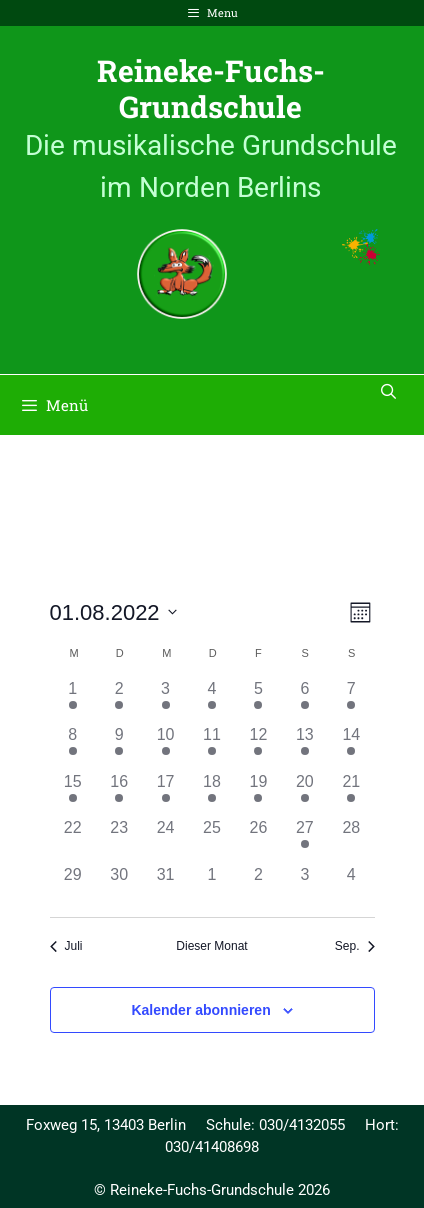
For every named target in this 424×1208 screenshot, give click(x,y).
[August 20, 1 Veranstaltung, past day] (305, 793)
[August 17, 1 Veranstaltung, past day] (165, 793)
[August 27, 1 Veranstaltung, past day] (305, 839)
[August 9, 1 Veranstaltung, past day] (119, 746)
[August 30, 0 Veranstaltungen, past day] (119, 886)
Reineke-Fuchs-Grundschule (211, 88)
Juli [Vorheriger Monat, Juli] (66, 946)
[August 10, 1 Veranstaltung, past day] (165, 746)
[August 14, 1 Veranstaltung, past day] (351, 746)
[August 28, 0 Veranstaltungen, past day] (351, 839)
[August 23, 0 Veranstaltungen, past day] (119, 839)
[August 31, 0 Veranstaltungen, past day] (165, 886)
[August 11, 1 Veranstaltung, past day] (212, 746)
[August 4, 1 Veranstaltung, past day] (212, 700)
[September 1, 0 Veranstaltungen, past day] (212, 886)
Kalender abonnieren (200, 1010)
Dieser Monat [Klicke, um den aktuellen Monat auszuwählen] (211, 946)
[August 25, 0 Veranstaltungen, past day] (212, 839)
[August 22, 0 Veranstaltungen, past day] (73, 839)
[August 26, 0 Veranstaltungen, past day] (258, 839)
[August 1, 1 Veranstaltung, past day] (73, 700)
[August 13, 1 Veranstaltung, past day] (305, 746)
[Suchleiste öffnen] (388, 391)
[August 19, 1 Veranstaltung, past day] (258, 793)
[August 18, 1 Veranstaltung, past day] (212, 793)
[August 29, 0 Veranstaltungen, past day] (73, 886)
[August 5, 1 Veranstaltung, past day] (258, 700)
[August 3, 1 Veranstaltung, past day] (165, 700)
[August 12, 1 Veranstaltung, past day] (258, 746)
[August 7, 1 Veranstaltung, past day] (351, 700)
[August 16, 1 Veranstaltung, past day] (119, 793)
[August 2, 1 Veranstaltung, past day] (119, 700)
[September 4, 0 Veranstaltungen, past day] (351, 886)
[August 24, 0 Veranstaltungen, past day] (165, 839)
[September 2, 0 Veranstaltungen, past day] (258, 886)
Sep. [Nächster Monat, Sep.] (355, 946)
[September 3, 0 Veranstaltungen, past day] (305, 886)
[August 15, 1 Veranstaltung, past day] (73, 793)
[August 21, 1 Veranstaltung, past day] (351, 793)
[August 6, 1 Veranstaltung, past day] (305, 700)
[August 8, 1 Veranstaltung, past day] (73, 746)
